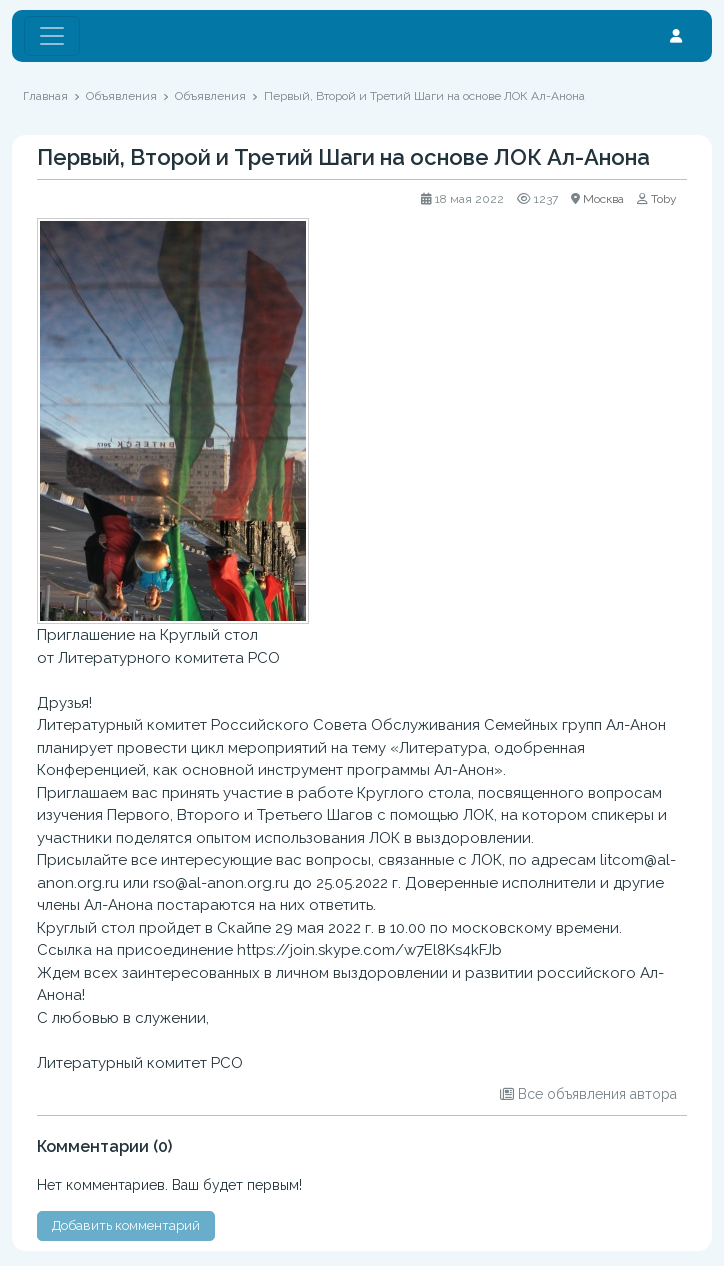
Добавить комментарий (126, 1225)
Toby (664, 199)
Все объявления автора (597, 1094)
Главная (45, 96)
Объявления (121, 96)
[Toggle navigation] (52, 36)
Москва (603, 199)
